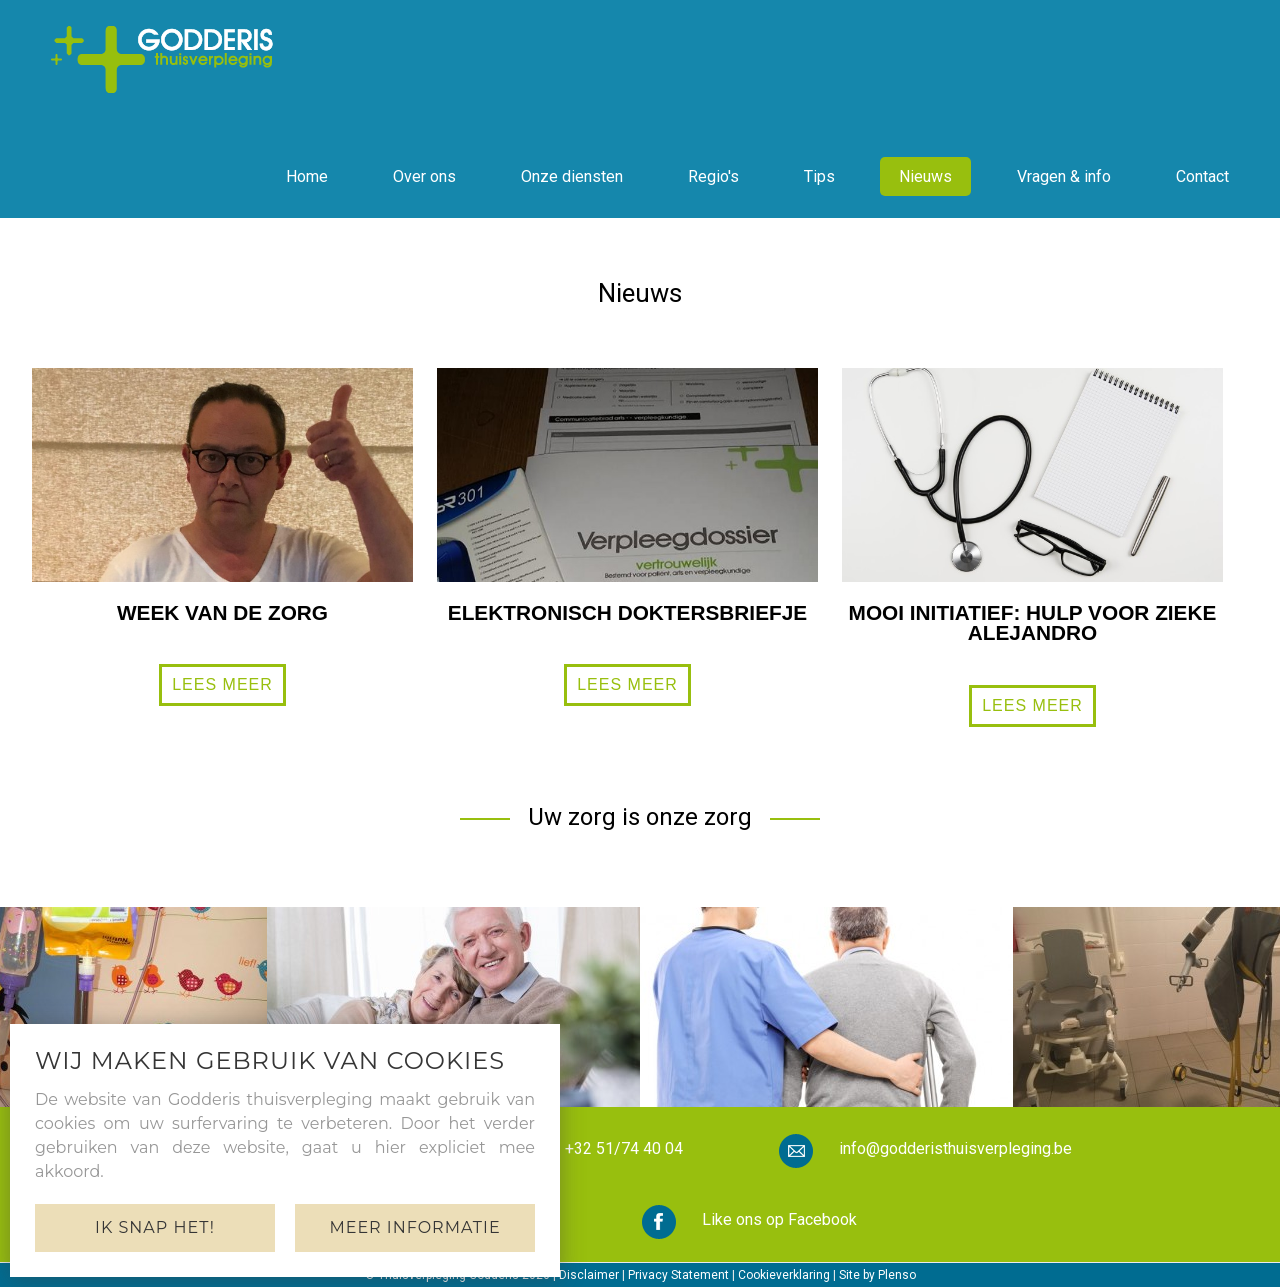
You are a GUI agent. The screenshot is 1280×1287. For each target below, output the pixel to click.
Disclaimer (589, 1275)
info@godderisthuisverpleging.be (955, 1148)
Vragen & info (1064, 176)
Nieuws (925, 176)
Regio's (713, 176)
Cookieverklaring (784, 1275)
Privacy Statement (678, 1275)
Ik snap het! (155, 1227)
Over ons (424, 176)
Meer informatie (414, 1227)
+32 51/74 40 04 (624, 1148)
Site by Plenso (877, 1275)
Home (307, 176)
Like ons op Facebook (779, 1219)
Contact (1202, 176)
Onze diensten (572, 176)
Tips (819, 176)
